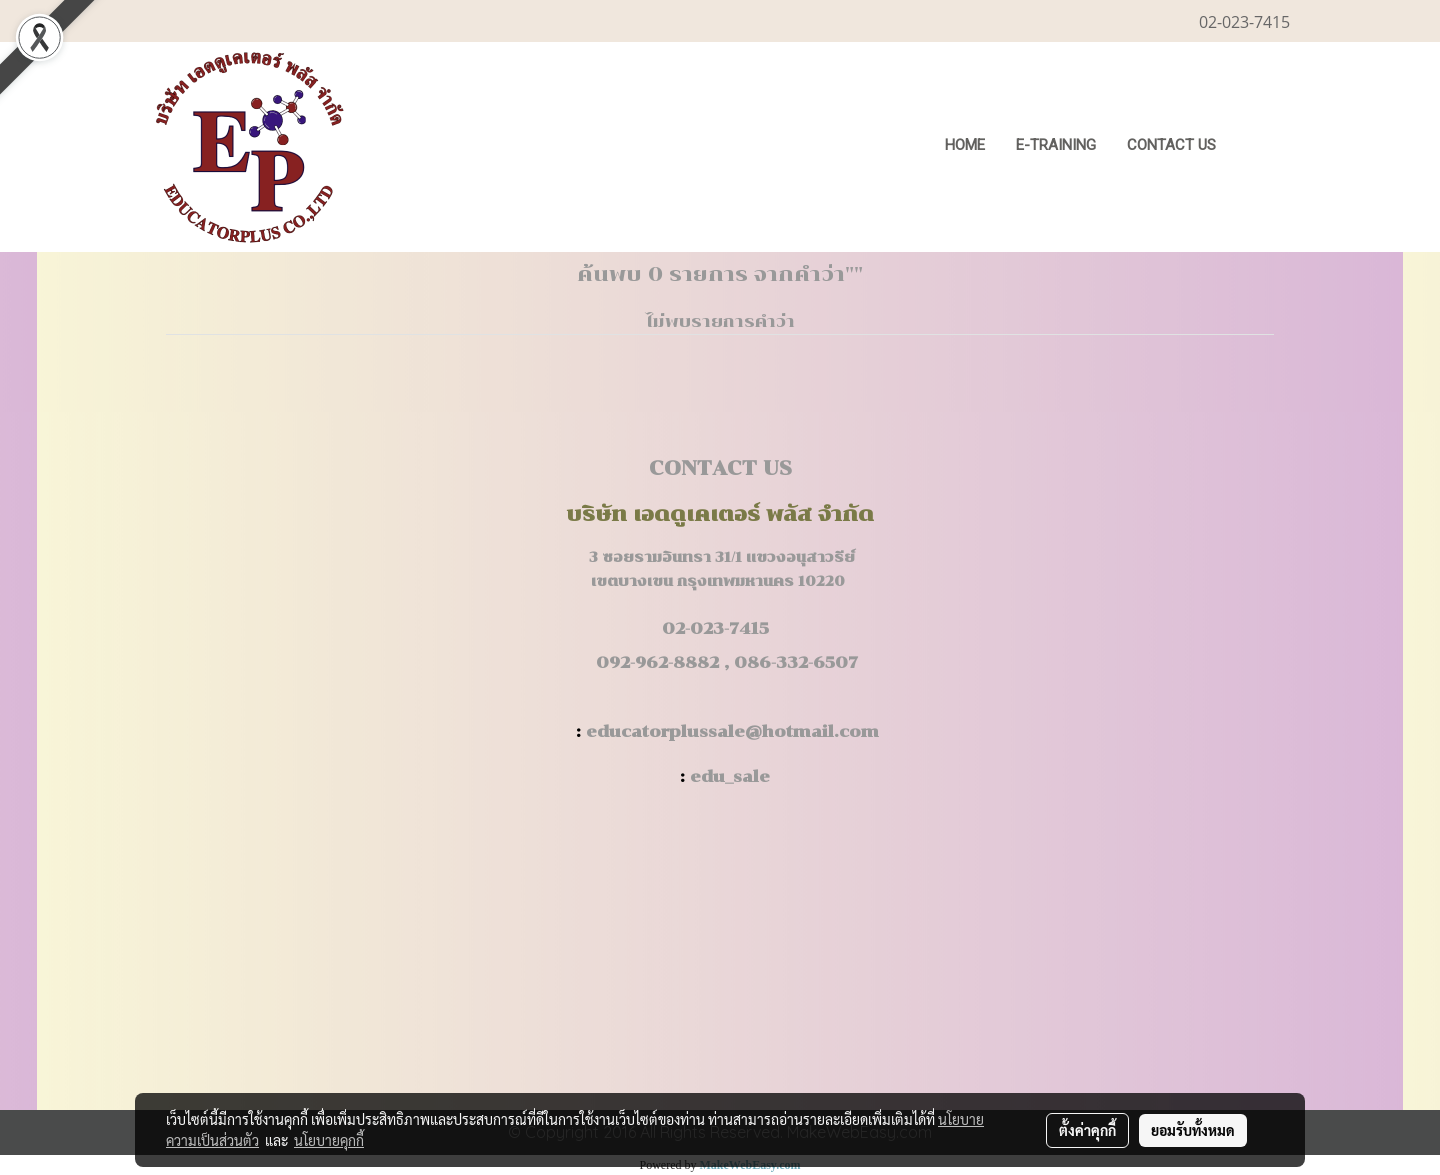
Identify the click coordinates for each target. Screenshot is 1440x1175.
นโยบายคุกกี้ (329, 1140)
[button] (1262, 147)
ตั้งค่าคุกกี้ (1087, 1130)
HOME (965, 145)
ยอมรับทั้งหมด (1193, 1130)
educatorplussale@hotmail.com (732, 731)
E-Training (1056, 145)
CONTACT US (1171, 145)
